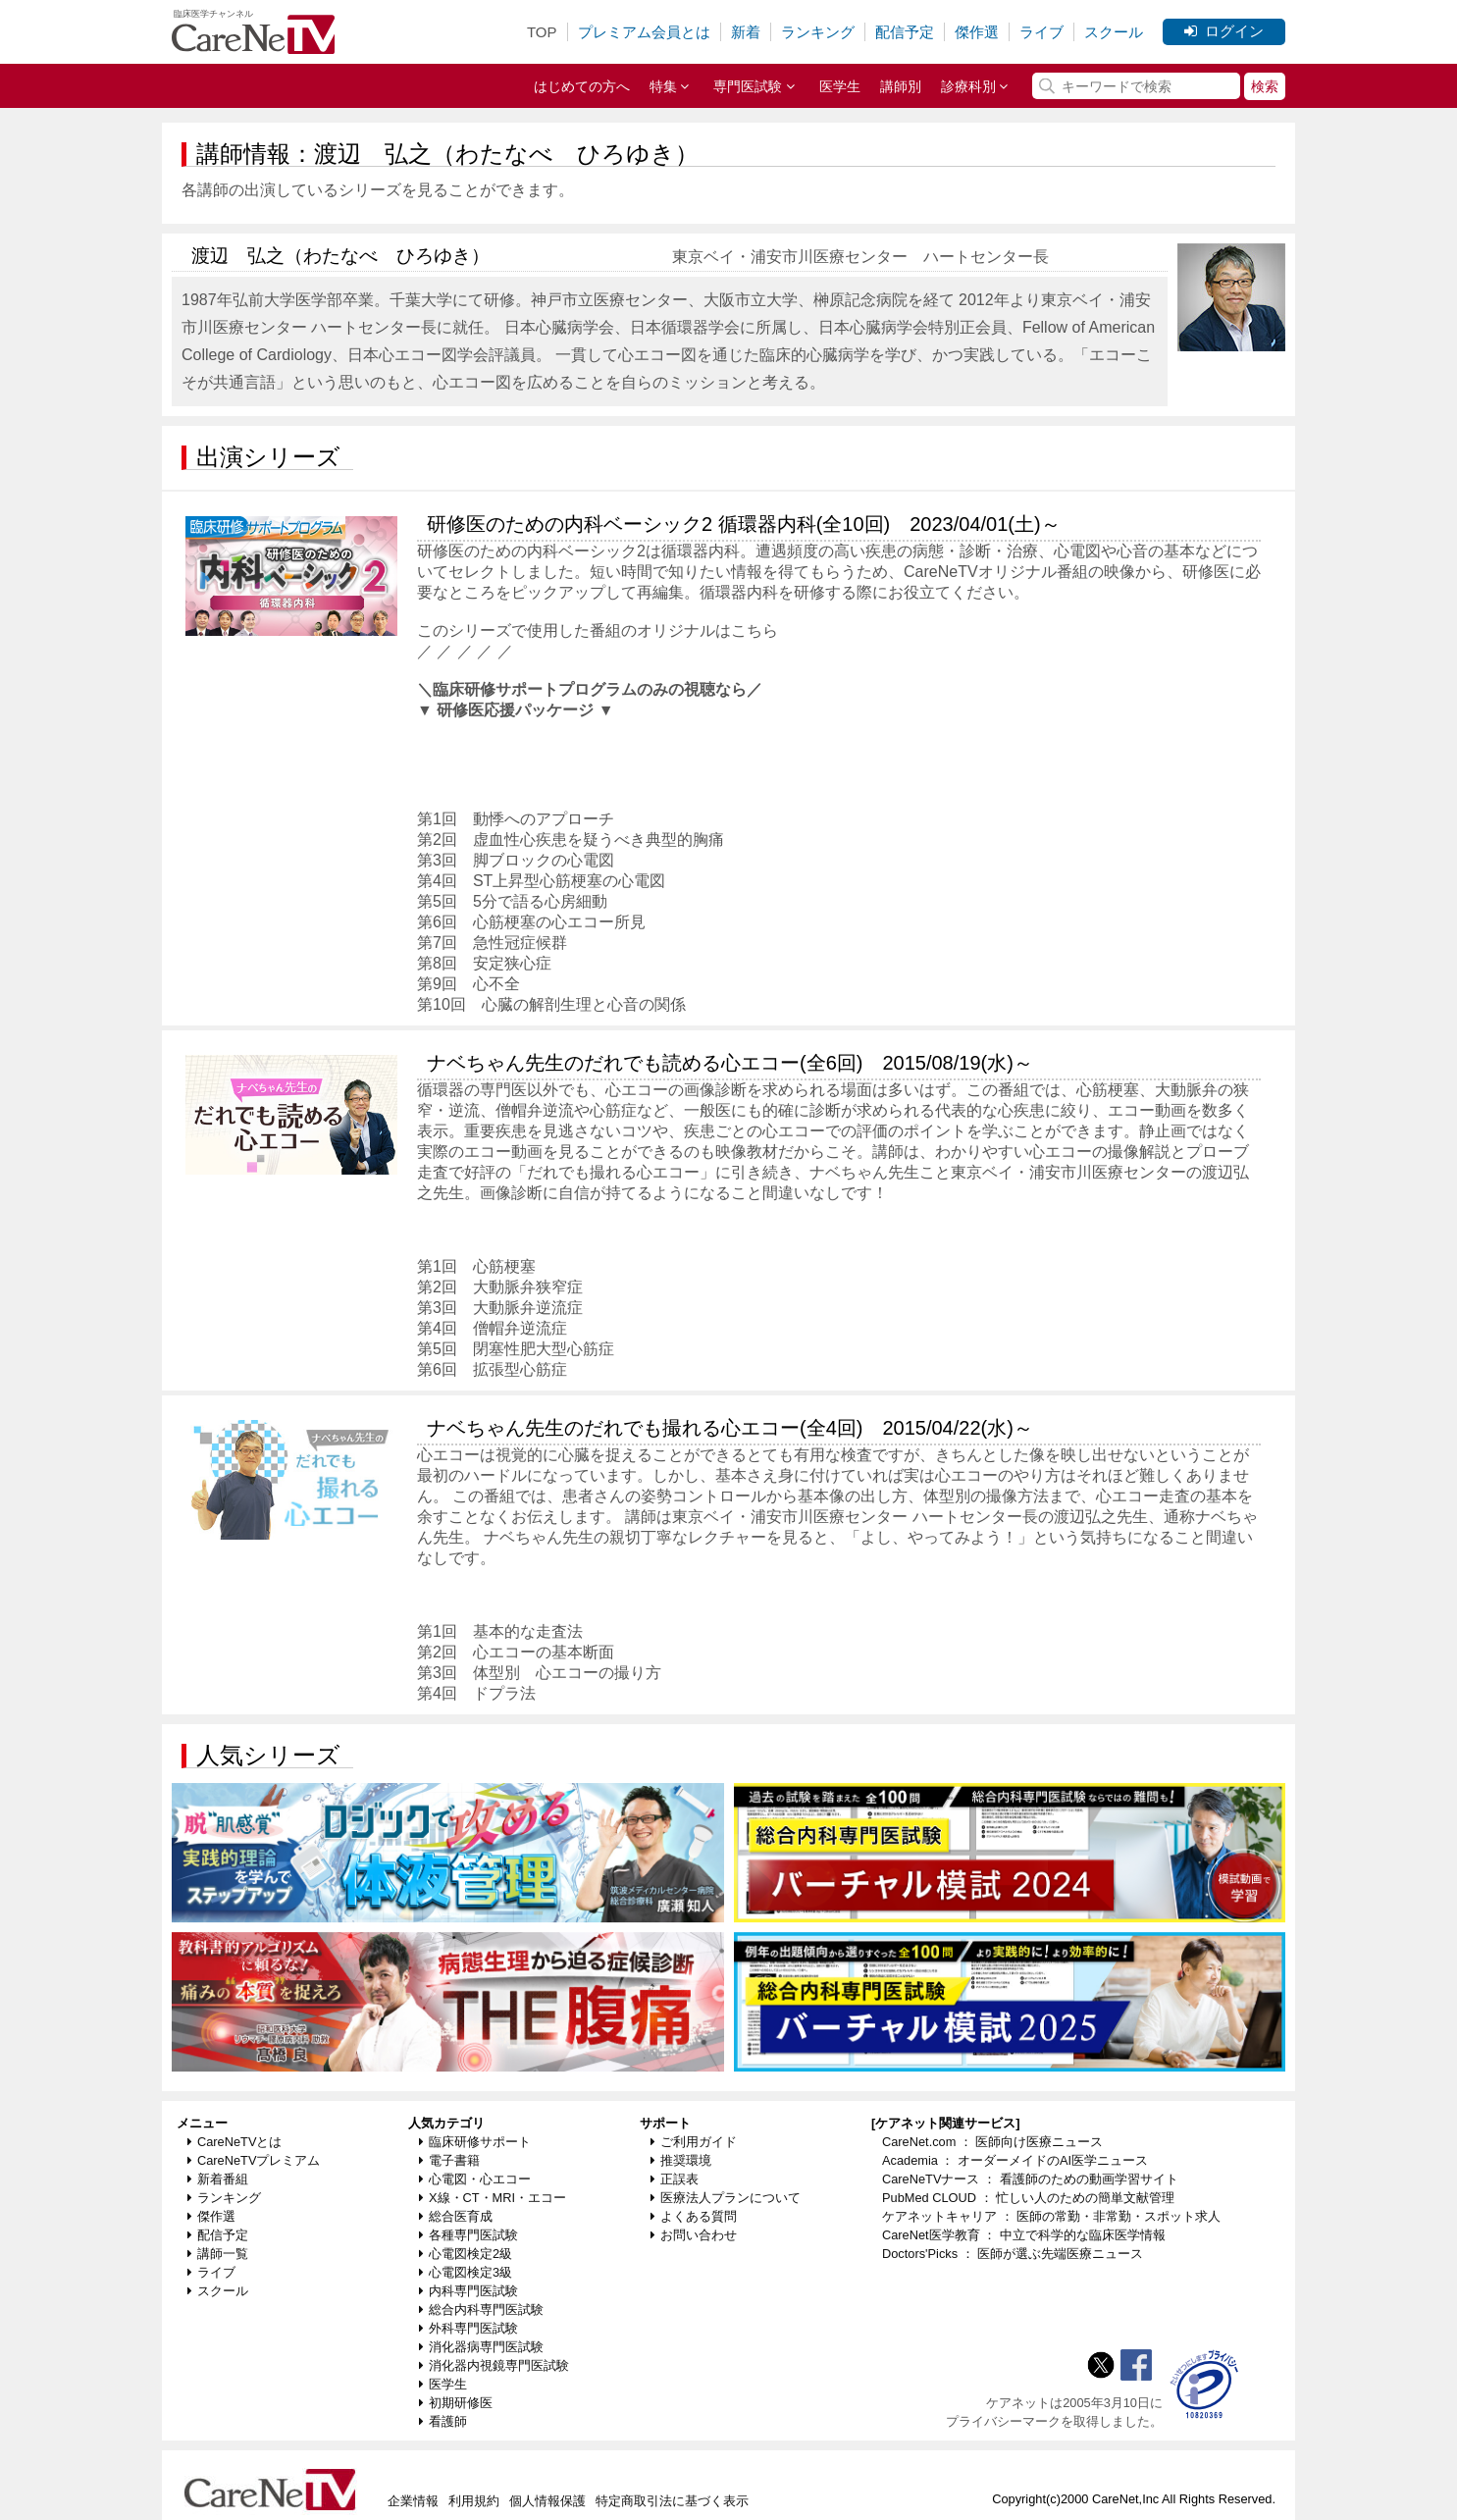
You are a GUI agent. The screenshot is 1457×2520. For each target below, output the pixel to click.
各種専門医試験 (468, 2235)
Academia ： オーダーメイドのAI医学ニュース (1015, 2160)
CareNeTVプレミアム (253, 2160)
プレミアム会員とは (644, 32)
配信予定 (904, 32)
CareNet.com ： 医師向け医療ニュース (993, 2141)
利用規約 (473, 2501)
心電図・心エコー (475, 2179)
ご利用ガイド (693, 2141)
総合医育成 (456, 2216)
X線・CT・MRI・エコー (492, 2197)
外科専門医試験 (468, 2328)
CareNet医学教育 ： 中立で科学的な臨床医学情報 (1024, 2235)
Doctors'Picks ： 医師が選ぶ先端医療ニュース (1012, 2253)
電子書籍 (449, 2160)
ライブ (1041, 32)
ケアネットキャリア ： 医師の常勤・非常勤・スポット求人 (1051, 2216)
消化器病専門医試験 (481, 2346)
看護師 (443, 2421)
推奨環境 (680, 2160)
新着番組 (217, 2179)
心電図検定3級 (465, 2272)
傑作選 (977, 32)
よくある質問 (693, 2216)
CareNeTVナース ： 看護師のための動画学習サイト (1030, 2179)
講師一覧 (217, 2253)
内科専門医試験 (468, 2291)
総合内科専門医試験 (481, 2309)
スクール (1113, 32)
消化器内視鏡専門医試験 (494, 2365)
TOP (542, 32)
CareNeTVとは (234, 2141)
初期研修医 (456, 2402)
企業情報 (413, 2501)
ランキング (818, 32)
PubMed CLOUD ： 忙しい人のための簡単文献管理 (1028, 2197)
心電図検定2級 (465, 2253)
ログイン (1224, 31)
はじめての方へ (582, 86)
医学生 (839, 86)
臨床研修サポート (475, 2141)
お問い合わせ (693, 2235)
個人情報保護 (547, 2501)
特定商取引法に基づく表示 (672, 2501)
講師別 (900, 86)
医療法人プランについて (725, 2197)
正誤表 (674, 2179)
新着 (745, 32)
